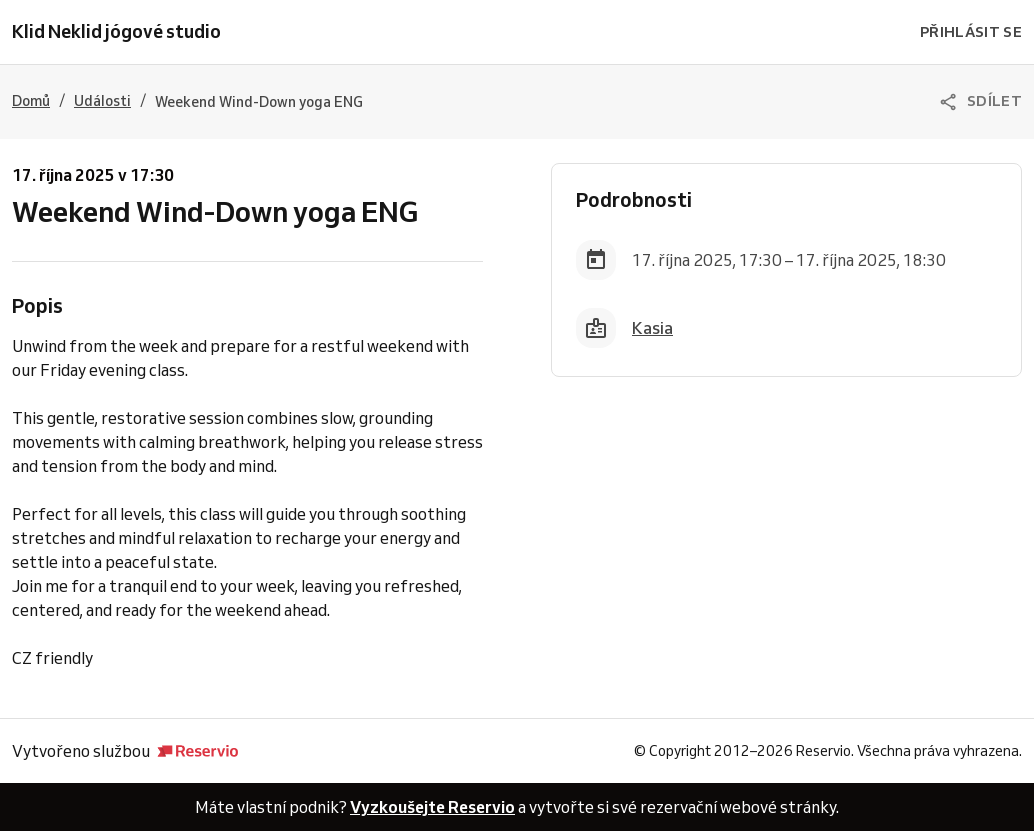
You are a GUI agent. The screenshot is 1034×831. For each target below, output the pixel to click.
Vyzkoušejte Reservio (432, 807)
